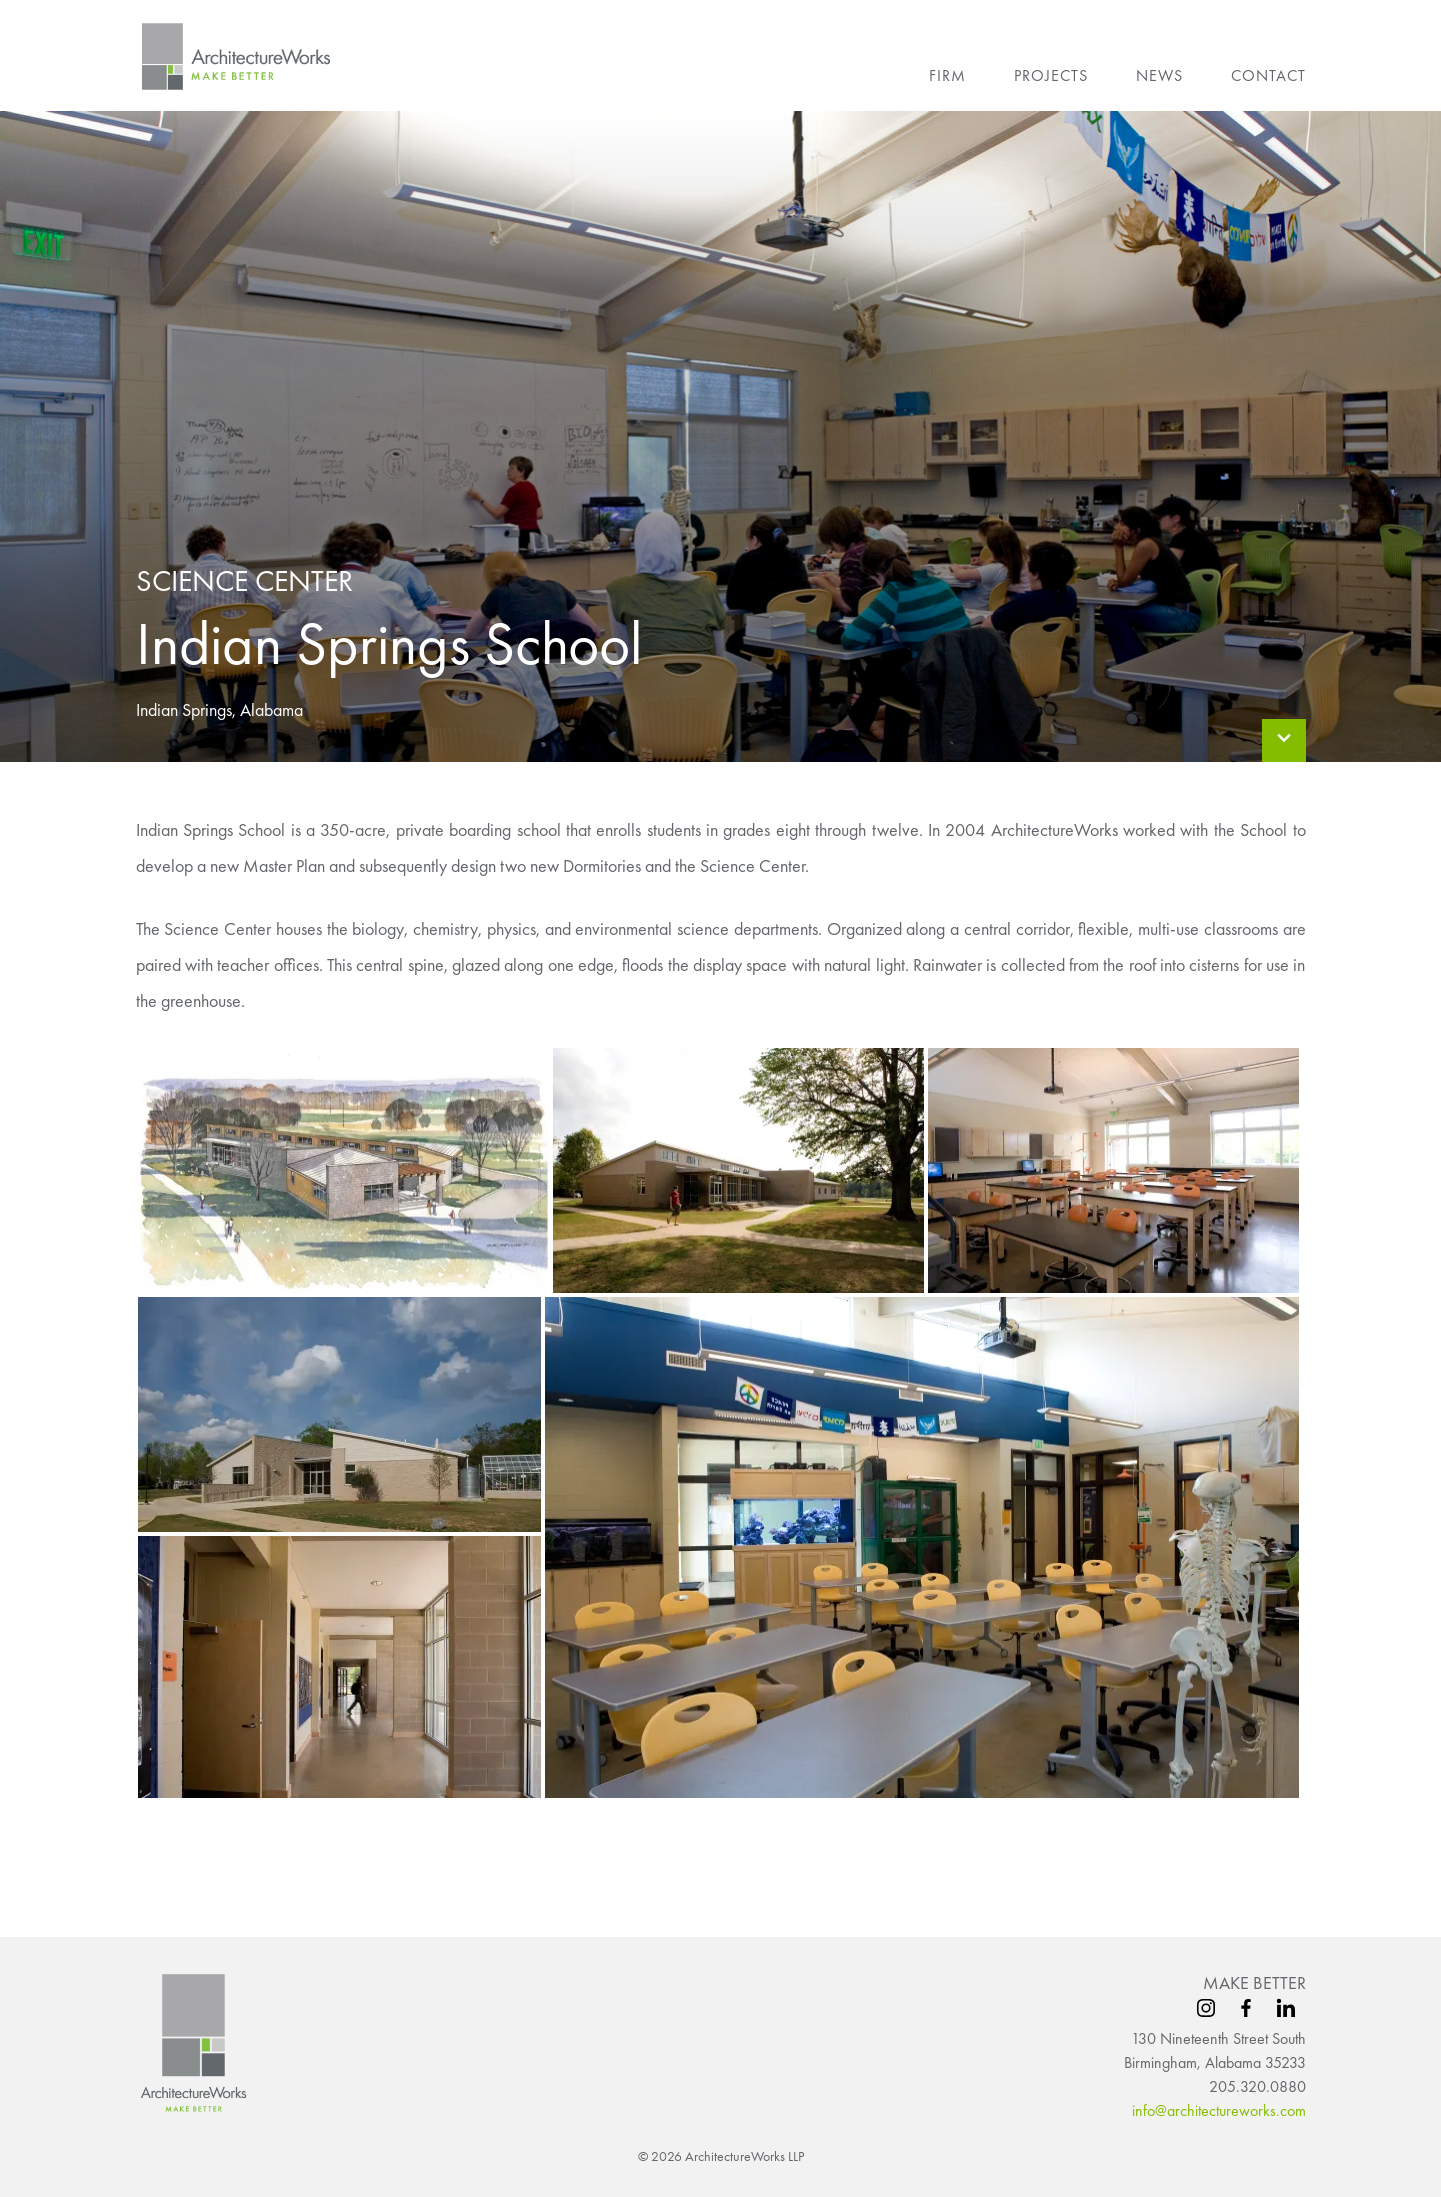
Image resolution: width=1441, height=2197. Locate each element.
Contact (1268, 75)
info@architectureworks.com (1219, 2110)
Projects (1051, 75)
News (1159, 75)
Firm (947, 75)
